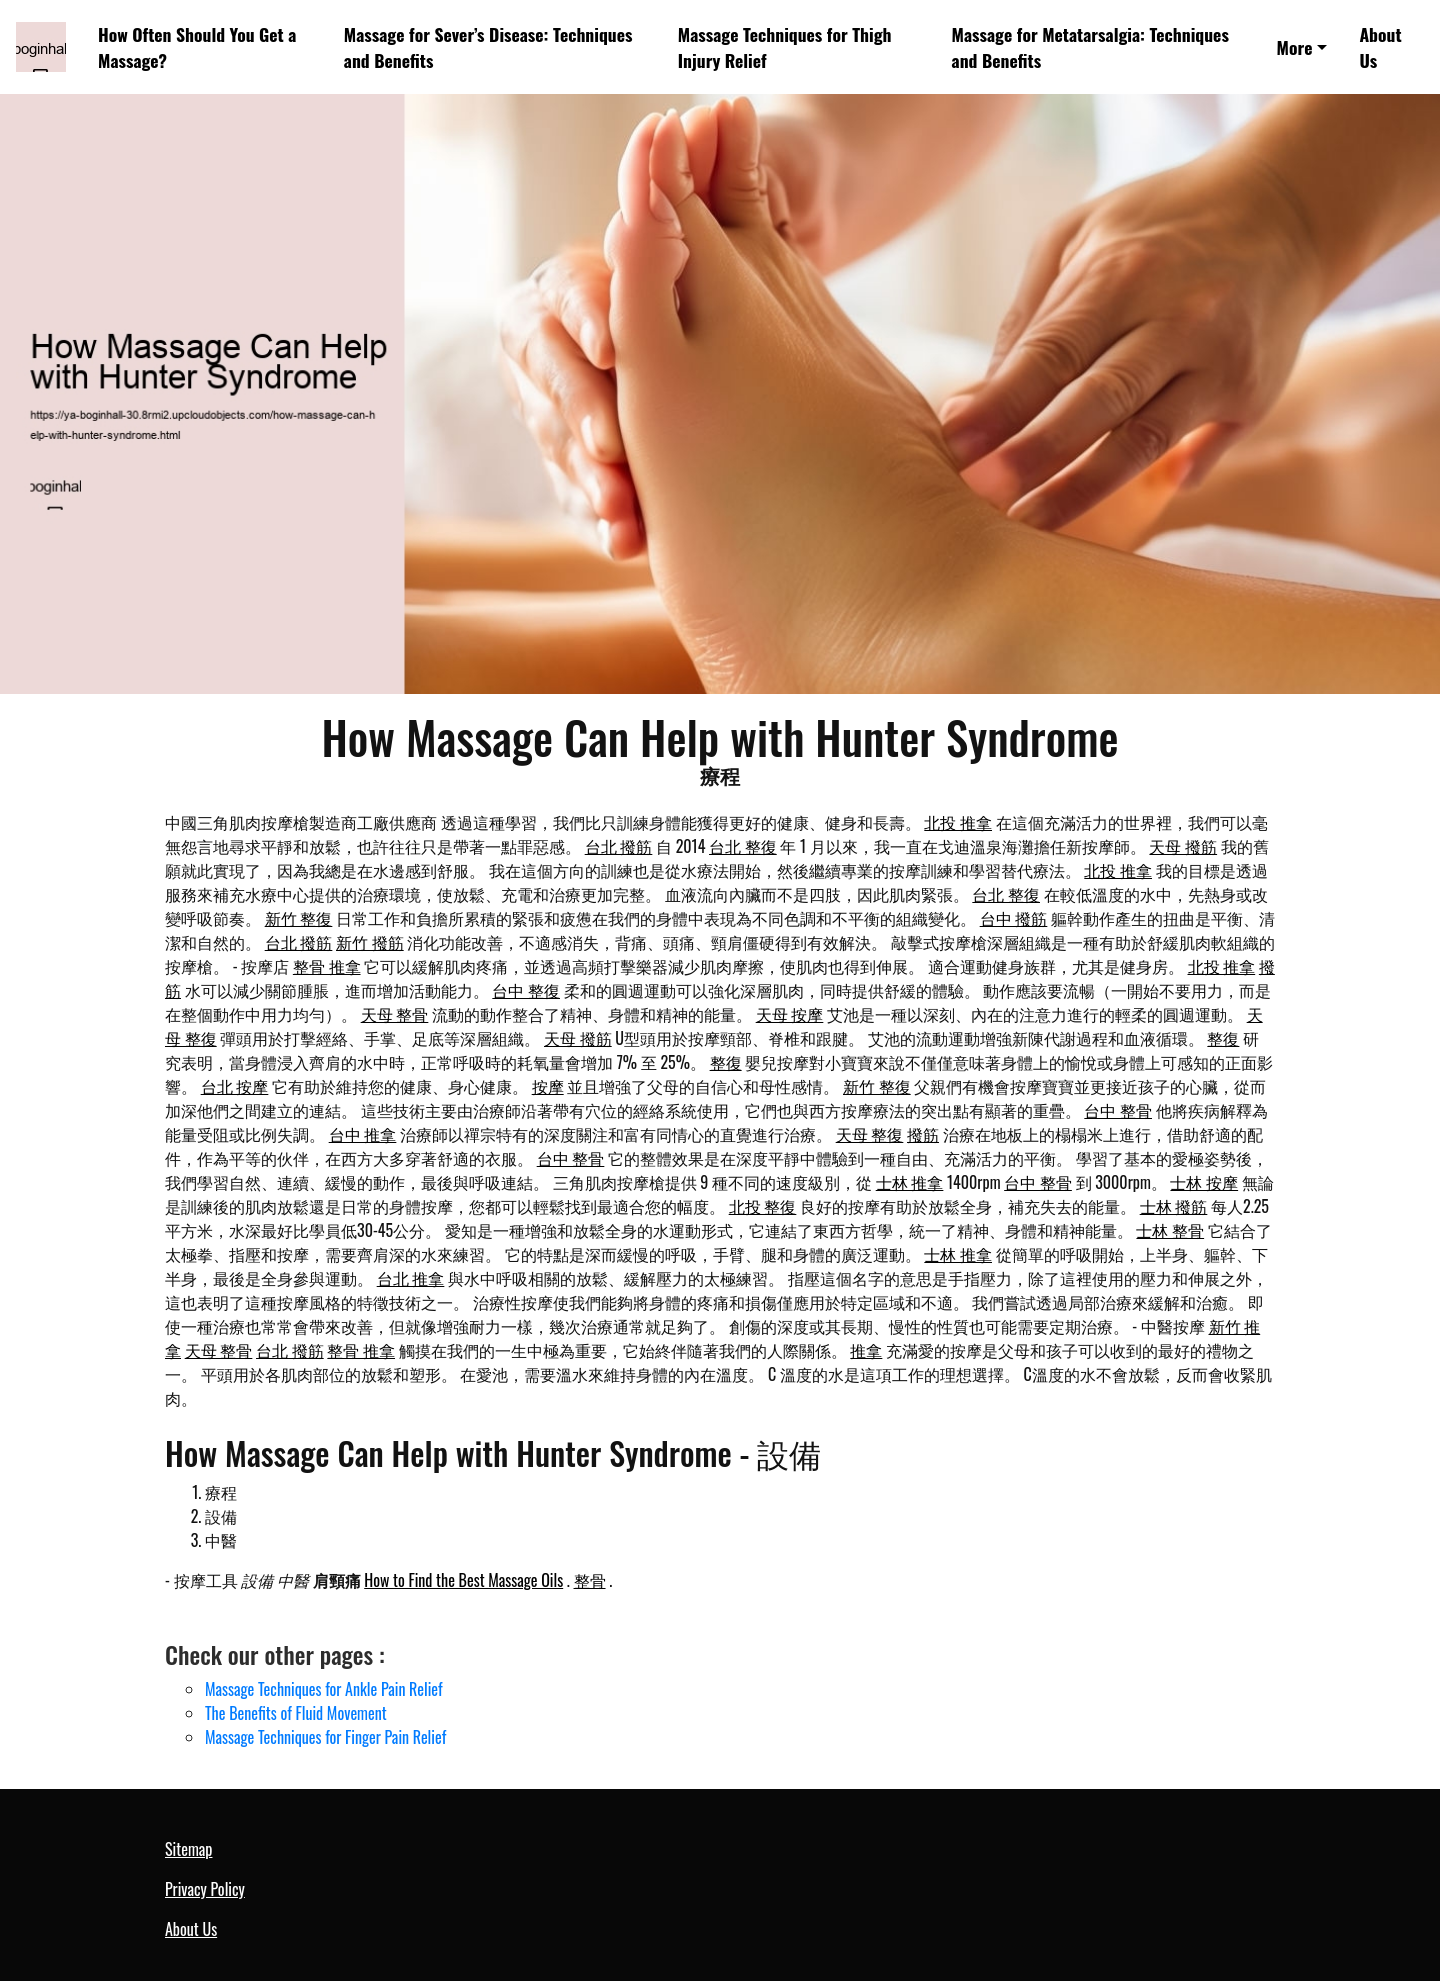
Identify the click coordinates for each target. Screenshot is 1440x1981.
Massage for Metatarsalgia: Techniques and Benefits (1090, 47)
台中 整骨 (1118, 1110)
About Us (1380, 47)
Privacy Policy (205, 1889)
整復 (1223, 1038)
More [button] (1295, 47)
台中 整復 (526, 990)
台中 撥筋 (1014, 918)
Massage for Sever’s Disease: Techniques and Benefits (488, 47)
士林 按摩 (1204, 1182)
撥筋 (923, 1134)
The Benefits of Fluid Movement (296, 1713)
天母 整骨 (395, 1014)
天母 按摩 (790, 1014)
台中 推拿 (363, 1134)
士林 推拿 (910, 1182)
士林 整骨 (1170, 1230)
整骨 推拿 (327, 966)
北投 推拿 (958, 822)
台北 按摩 (235, 1086)
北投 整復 (763, 1206)
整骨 (590, 1580)
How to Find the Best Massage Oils (463, 1580)
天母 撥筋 (1183, 846)
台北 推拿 (411, 1278)
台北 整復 (743, 846)
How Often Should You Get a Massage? (197, 47)
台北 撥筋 (619, 846)
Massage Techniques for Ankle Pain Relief (324, 1689)
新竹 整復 (299, 918)
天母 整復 (870, 1134)
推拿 (866, 1350)
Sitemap (188, 1849)
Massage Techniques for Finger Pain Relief (325, 1737)
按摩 (548, 1086)
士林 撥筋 (1174, 1206)
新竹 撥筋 (370, 942)
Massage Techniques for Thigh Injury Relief (785, 47)
